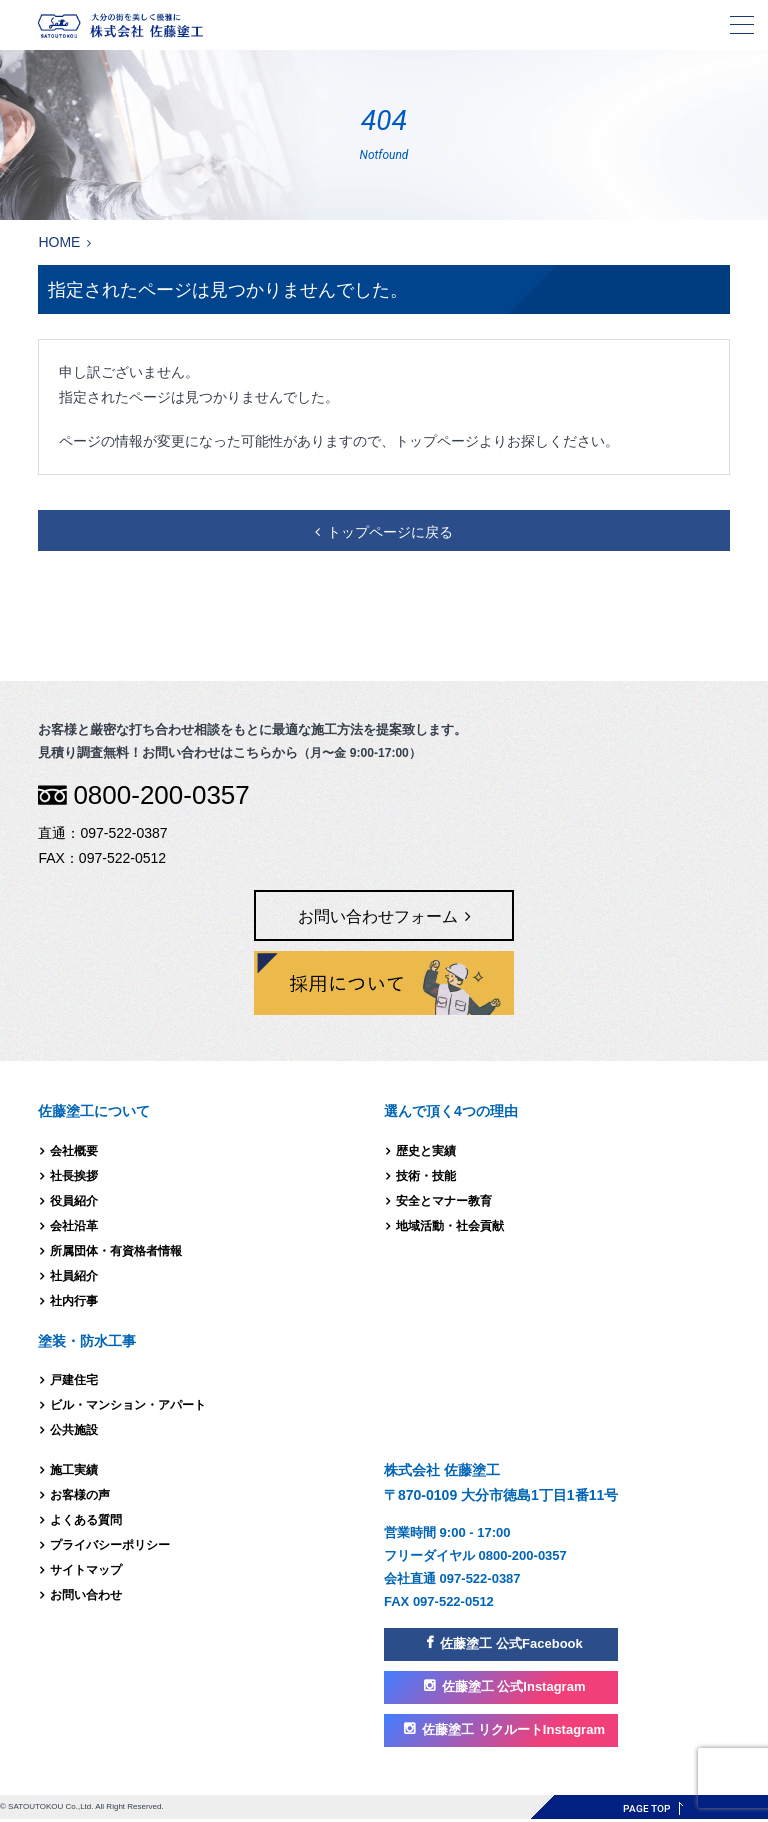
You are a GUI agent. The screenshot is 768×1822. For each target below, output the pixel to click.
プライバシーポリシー (110, 1545)
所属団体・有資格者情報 (116, 1251)
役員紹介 (74, 1201)
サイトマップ (86, 1570)
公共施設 (74, 1430)
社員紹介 (74, 1276)
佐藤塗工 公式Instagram (514, 1686)
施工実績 (74, 1470)
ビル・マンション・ (128, 1405)
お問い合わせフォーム (378, 916)
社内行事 (74, 1301)
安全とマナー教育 (444, 1201)
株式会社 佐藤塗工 (383, 26)
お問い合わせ (86, 1595)
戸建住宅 (74, 1380)
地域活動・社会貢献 (450, 1226)
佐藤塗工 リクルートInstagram (513, 1729)
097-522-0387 (123, 833)
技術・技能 (426, 1176)
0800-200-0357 (161, 795)
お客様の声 (80, 1495)
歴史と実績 (426, 1151)
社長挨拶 (74, 1176)
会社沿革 (74, 1226)
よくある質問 (86, 1520)
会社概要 (74, 1151)
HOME (59, 242)
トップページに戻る (390, 532)
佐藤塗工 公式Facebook (511, 1643)
